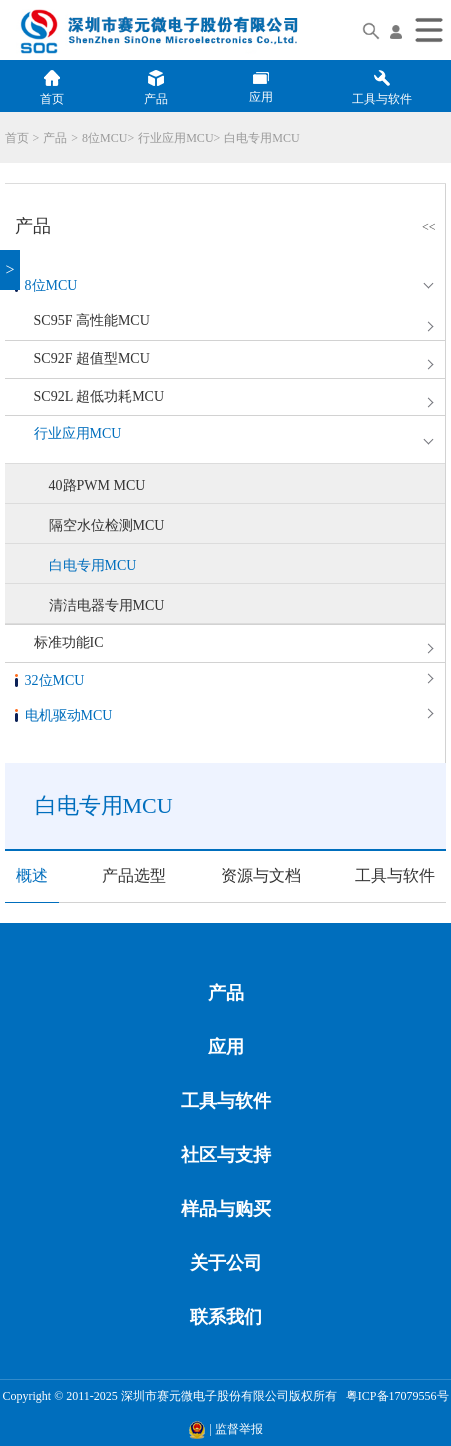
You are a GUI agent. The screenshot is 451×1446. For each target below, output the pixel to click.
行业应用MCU (175, 138)
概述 (32, 875)
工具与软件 (395, 875)
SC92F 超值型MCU (92, 358)
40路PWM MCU (97, 485)
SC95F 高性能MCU (92, 320)
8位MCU (104, 138)
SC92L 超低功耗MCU (99, 396)
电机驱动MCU (69, 715)
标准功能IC (69, 642)
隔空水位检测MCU (107, 525)
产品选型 (134, 875)
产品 (55, 138)
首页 (17, 138)
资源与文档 (261, 875)
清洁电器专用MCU (107, 605)
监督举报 (239, 1429)
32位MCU (55, 680)
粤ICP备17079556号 (394, 1396)
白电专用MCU (261, 138)
